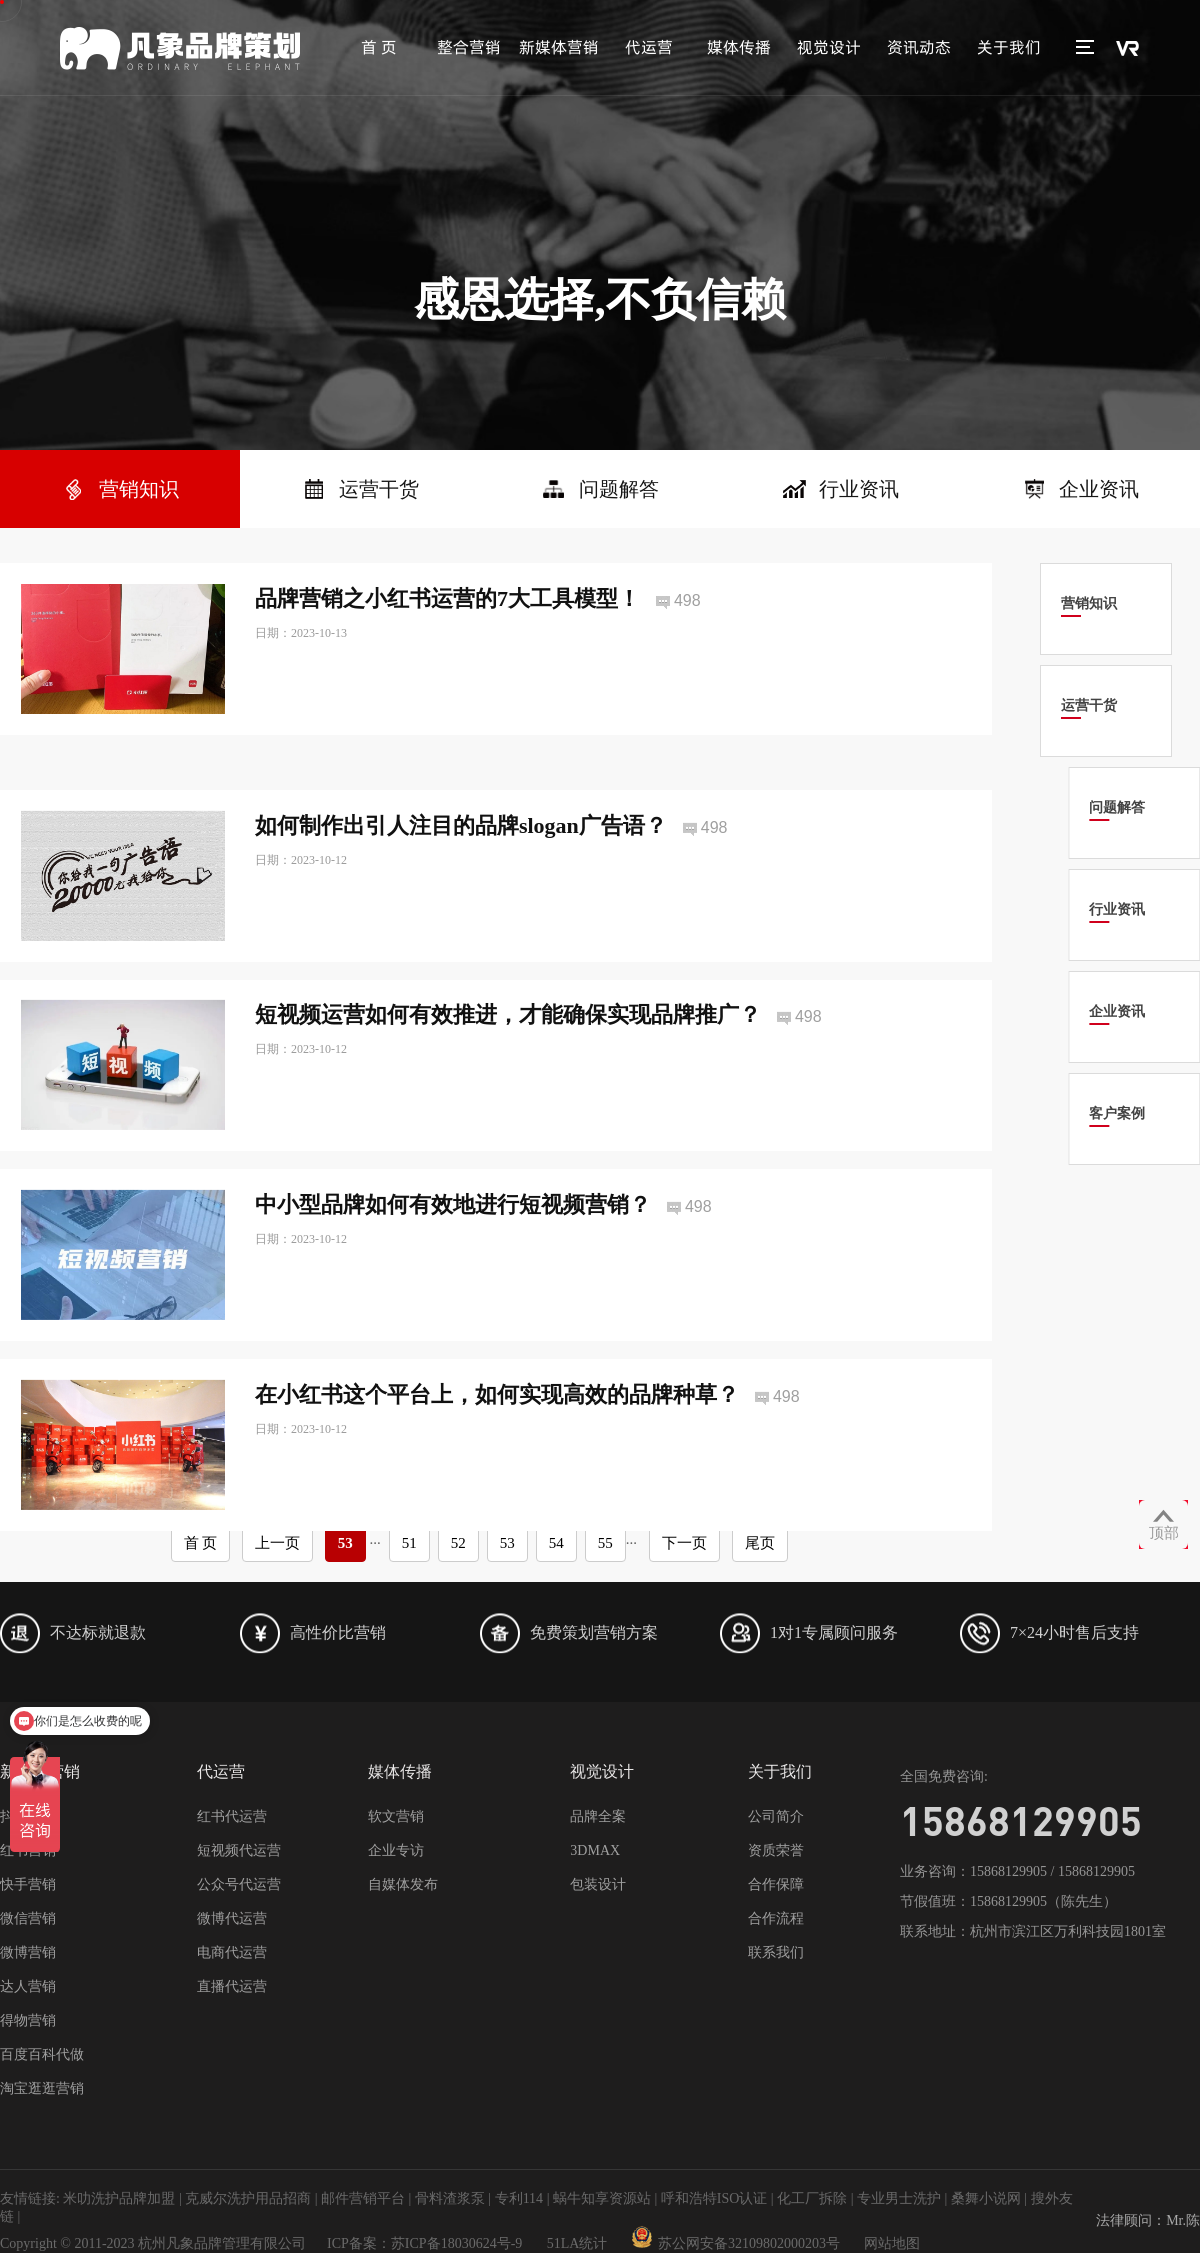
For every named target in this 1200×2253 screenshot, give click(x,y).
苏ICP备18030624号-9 (456, 2243)
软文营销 (396, 1816)
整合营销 (469, 47)
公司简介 (776, 1816)
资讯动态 (919, 47)
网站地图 (892, 2243)
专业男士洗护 (899, 2198)
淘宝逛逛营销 (42, 2088)
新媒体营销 (559, 47)
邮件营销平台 (363, 2198)
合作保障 (776, 1884)
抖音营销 (28, 1816)
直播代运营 (232, 1986)
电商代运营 (232, 1952)
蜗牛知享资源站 (602, 2198)
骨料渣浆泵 (450, 2198)
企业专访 (396, 1850)
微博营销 (28, 1952)
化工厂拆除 (812, 2198)
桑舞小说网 (986, 2198)
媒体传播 (739, 47)
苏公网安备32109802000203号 (736, 2243)
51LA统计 (577, 2243)
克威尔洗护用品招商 (248, 2198)
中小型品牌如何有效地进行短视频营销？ (453, 1257)
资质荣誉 (776, 1850)
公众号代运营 (239, 1884)
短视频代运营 (239, 1850)
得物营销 (28, 2020)
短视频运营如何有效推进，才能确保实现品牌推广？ (508, 1067)
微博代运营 (232, 1918)
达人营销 (28, 1986)
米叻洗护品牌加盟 (119, 2198)
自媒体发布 (403, 1884)
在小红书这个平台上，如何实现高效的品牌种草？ (497, 1446)
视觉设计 (829, 47)
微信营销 (28, 1918)
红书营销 (28, 1850)
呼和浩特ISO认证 (714, 2198)
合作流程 (776, 1918)
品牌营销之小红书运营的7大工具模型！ (447, 598)
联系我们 (776, 1952)
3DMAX (595, 1850)
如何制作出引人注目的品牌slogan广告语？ (461, 877)
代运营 (649, 47)
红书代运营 (232, 1816)
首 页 (379, 47)
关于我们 (1009, 47)
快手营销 (28, 1884)
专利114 (519, 2198)
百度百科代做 (42, 2054)
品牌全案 (598, 1816)
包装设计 (598, 1884)
